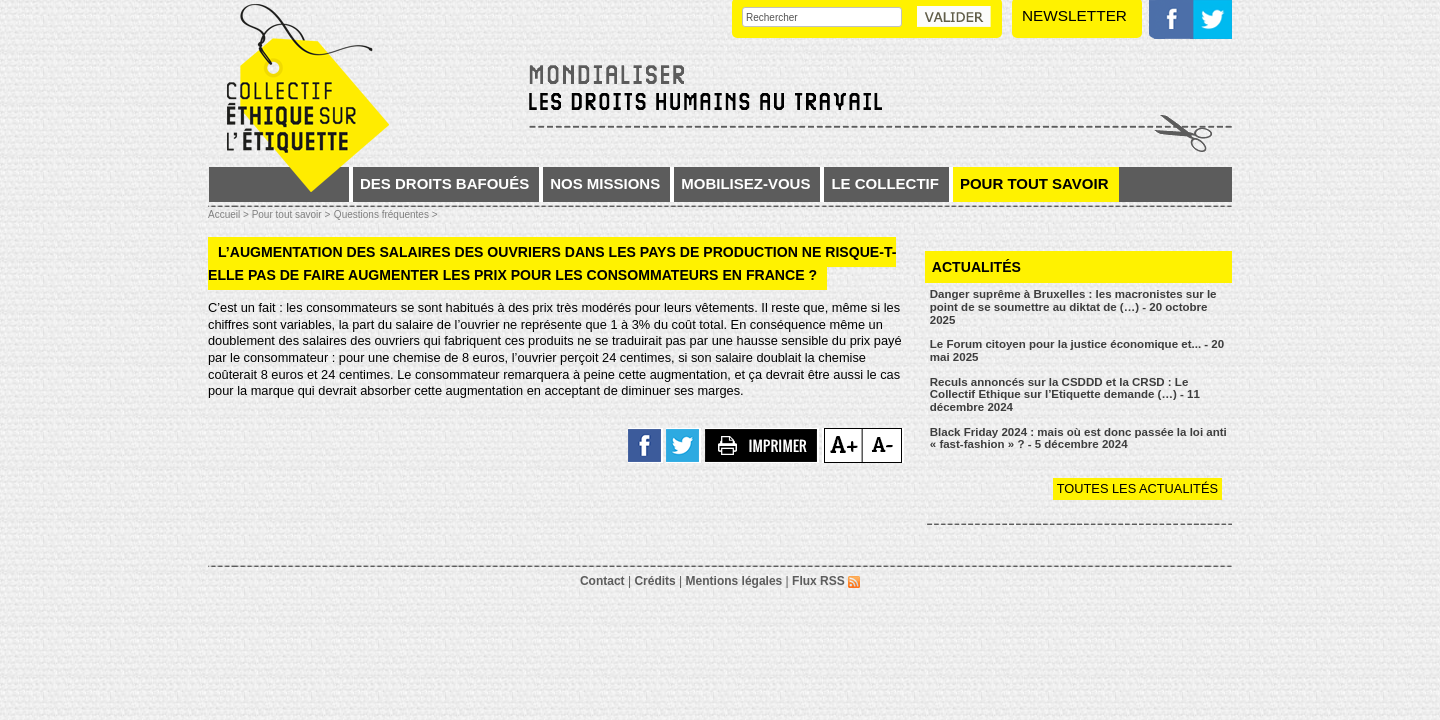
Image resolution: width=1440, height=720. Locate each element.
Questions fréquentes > (386, 214)
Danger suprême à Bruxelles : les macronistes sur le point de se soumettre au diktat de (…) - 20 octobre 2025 (1073, 306)
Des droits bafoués (444, 183)
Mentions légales (734, 581)
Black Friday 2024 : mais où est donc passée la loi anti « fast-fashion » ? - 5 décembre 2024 (1078, 438)
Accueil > (230, 214)
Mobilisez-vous (745, 183)
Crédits (654, 581)
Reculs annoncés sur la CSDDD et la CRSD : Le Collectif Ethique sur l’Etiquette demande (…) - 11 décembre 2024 (1065, 394)
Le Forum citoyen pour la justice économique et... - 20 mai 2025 (1077, 350)
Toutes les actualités (1137, 488)
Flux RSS (826, 581)
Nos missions (605, 183)
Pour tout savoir (1034, 183)
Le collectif (885, 183)
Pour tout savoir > (291, 214)
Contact (602, 581)
